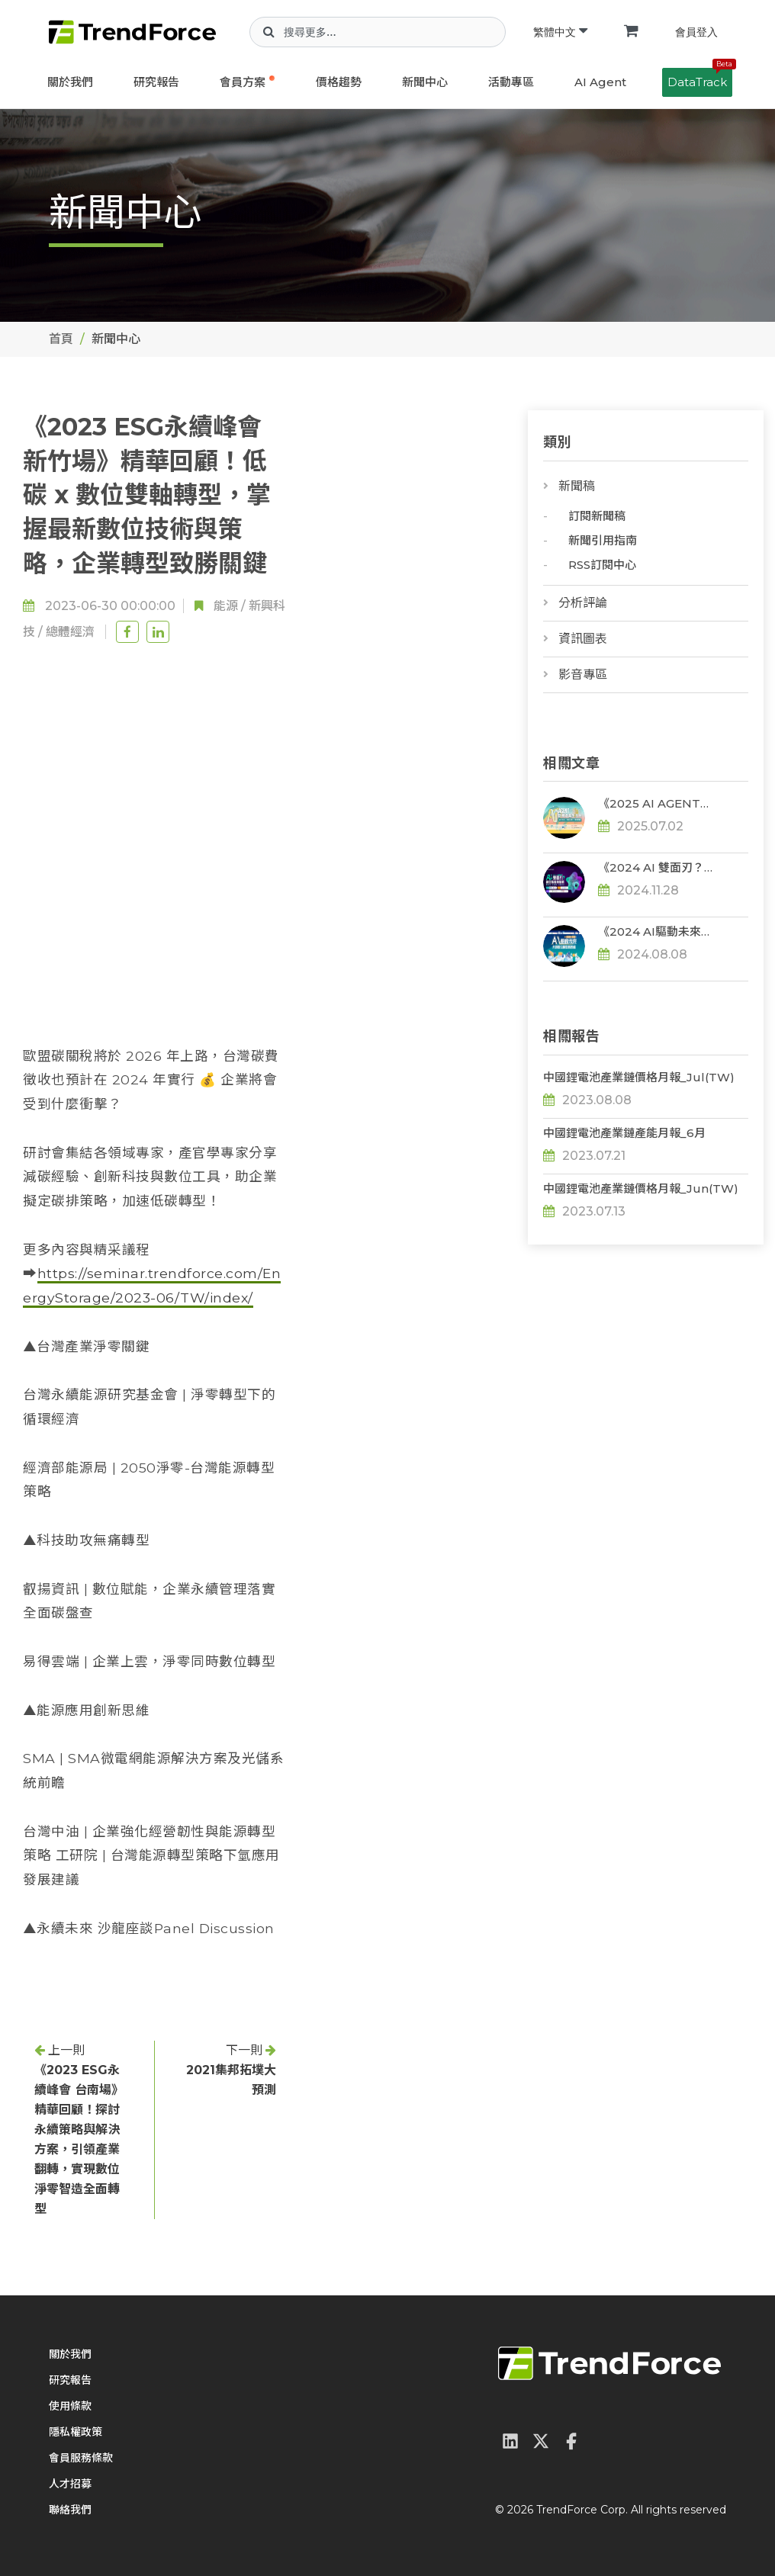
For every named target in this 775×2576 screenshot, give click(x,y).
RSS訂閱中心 (602, 564)
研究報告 (156, 82)
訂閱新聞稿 (596, 516)
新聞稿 (576, 486)
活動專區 (511, 82)
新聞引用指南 (602, 540)
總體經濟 (70, 632)
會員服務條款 (81, 2458)
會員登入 (696, 32)
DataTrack (699, 78)
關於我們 (70, 82)
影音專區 (582, 674)
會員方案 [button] (242, 82)
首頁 (61, 339)
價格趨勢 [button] (339, 82)
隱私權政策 (75, 2432)
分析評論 (582, 603)
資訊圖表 (582, 638)
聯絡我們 (70, 2510)
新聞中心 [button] (425, 82)
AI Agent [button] (600, 82)
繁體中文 (560, 32)
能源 (226, 606)
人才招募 (70, 2484)
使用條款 (70, 2406)
